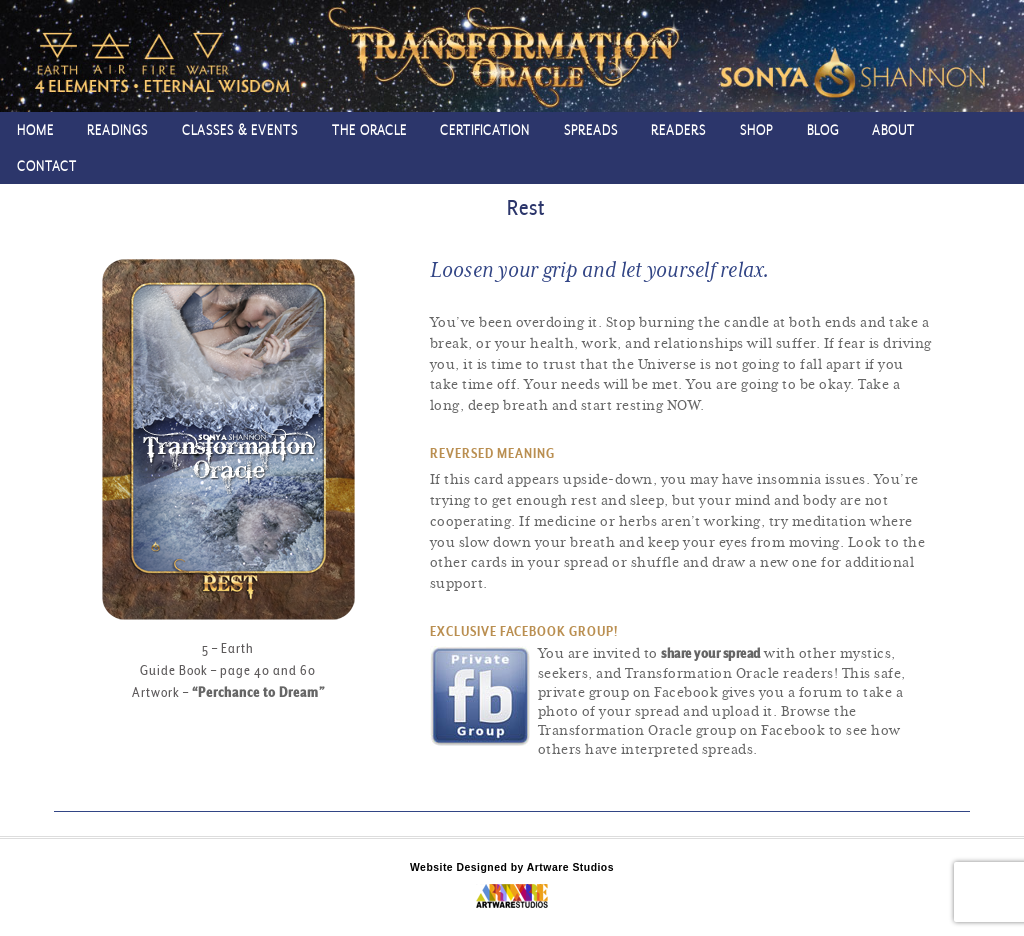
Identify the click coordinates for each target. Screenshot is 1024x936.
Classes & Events (240, 129)
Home (35, 129)
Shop (756, 129)
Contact (47, 165)
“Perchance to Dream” (258, 692)
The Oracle (369, 129)
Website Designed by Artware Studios (512, 867)
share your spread (711, 653)
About (893, 129)
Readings (117, 129)
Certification (485, 129)
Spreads (591, 129)
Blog (823, 129)
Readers (678, 129)
